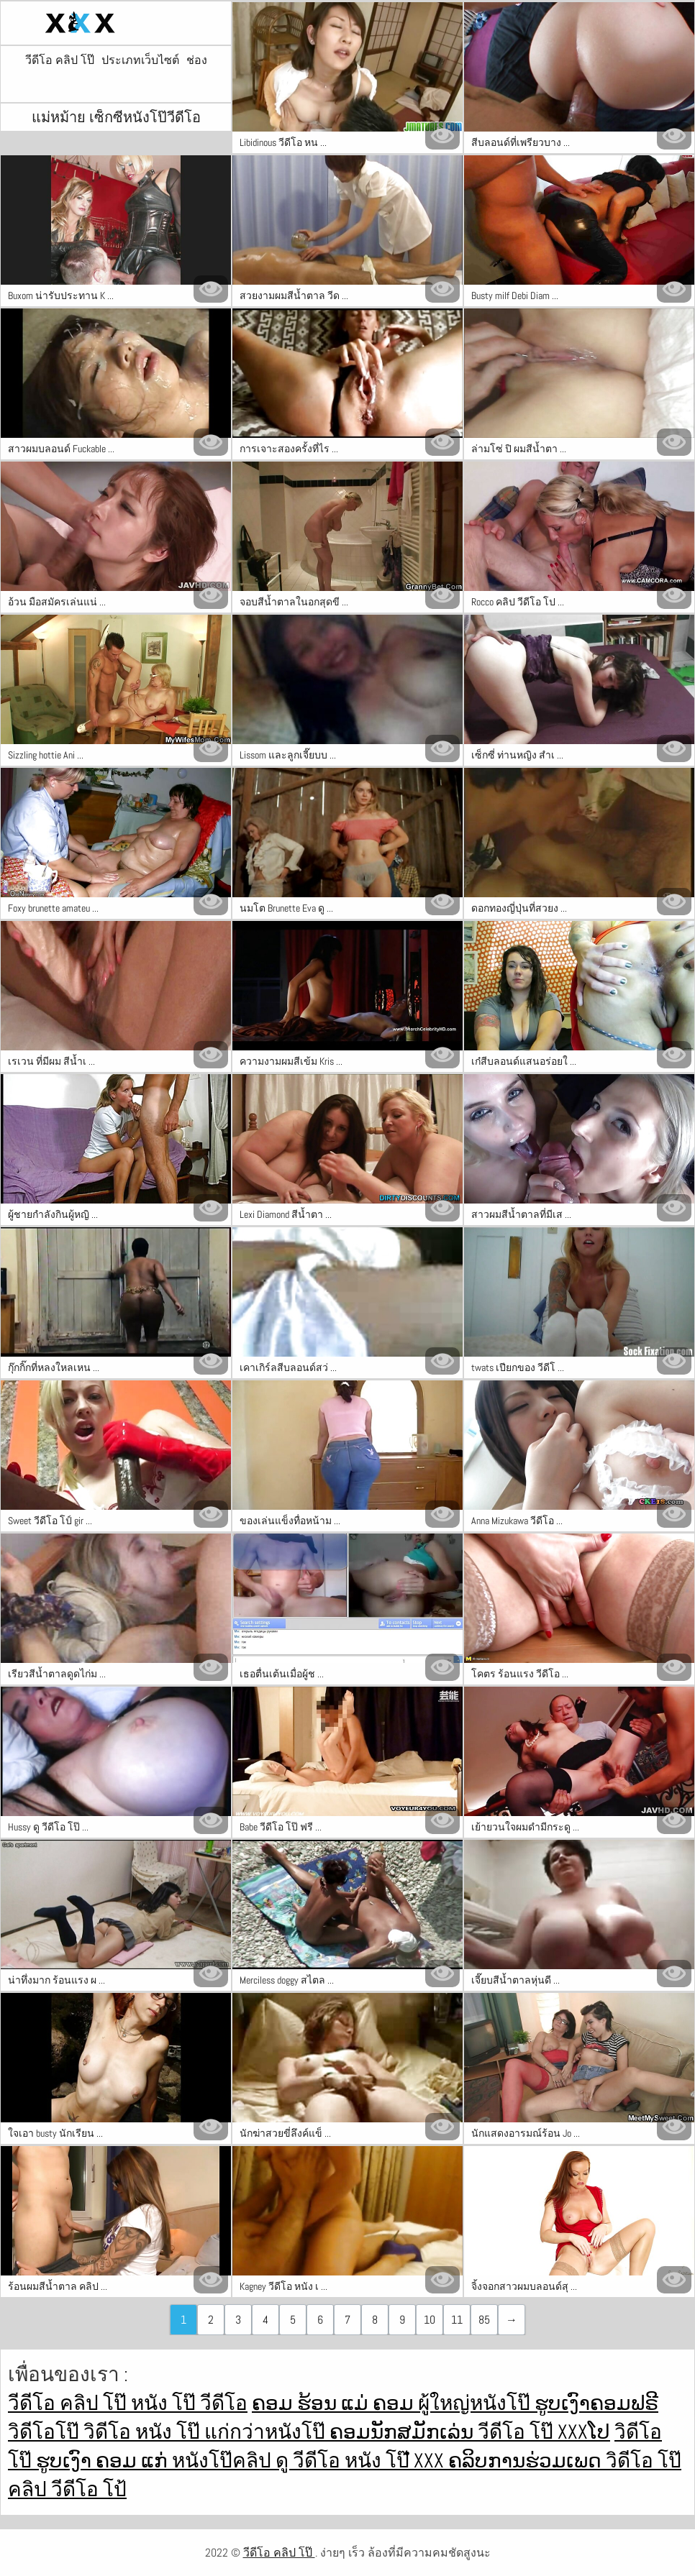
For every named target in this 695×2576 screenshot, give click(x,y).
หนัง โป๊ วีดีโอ (189, 2403)
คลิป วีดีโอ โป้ (67, 2489)
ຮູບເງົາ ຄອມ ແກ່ (104, 2460)
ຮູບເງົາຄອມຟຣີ (596, 2403)
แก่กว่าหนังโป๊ (267, 2431)
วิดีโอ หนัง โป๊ (143, 2431)
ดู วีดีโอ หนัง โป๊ (345, 2460)
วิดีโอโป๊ (45, 2431)
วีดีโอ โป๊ (518, 2431)
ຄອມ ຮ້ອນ (296, 2403)
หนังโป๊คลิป (224, 2460)
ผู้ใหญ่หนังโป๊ (476, 2403)
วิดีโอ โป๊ (643, 2460)
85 (484, 2319)
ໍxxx (431, 2460)
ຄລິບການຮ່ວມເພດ (527, 2460)
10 (429, 2319)
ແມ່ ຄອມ (379, 2403)
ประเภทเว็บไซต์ (140, 60)
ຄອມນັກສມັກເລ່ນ (404, 2431)
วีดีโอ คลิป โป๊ (59, 60)
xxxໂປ (584, 2431)
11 (457, 2319)
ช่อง (196, 60)
